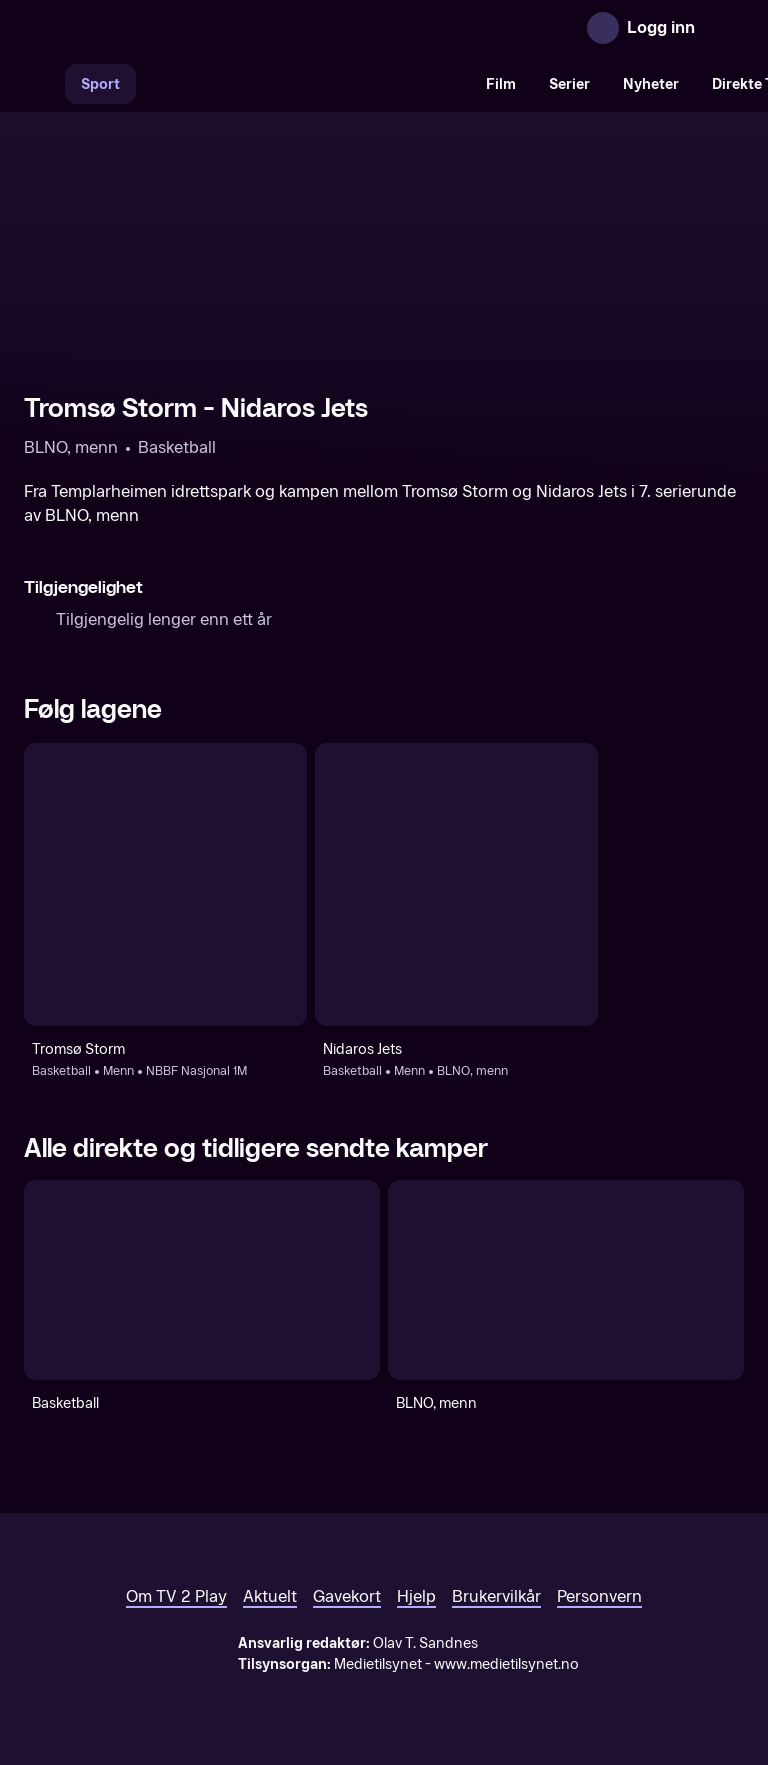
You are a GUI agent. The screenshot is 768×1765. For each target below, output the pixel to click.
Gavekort (347, 1596)
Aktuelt (270, 1596)
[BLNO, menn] (566, 1280)
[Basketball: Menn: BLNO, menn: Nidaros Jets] (456, 884)
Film (501, 84)
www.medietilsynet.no (506, 1664)
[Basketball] (202, 1280)
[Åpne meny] (724, 28)
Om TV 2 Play (176, 1596)
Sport (100, 84)
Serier (569, 84)
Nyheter (651, 84)
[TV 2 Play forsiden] (174, 28)
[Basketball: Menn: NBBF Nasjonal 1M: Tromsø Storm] (165, 884)
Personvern (599, 1596)
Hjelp (416, 1596)
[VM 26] (303, 84)
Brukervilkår (496, 1596)
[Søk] (44, 84)
